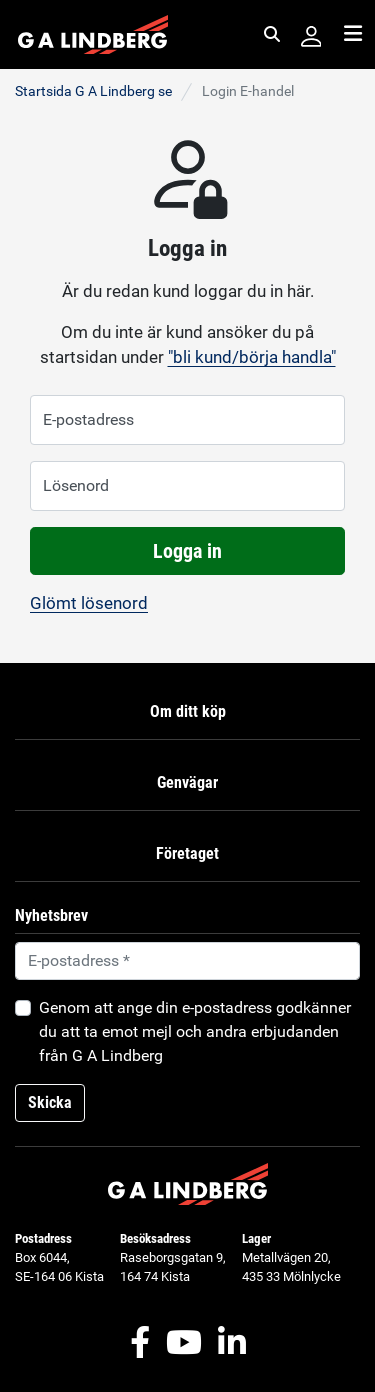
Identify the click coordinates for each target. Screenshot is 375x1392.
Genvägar (187, 782)
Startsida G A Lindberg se (93, 91)
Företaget (187, 853)
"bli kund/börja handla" (252, 357)
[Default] (187, 961)
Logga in (187, 551)
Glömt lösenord (89, 603)
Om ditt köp (188, 711)
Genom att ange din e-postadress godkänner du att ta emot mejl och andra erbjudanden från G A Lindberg (195, 1031)
